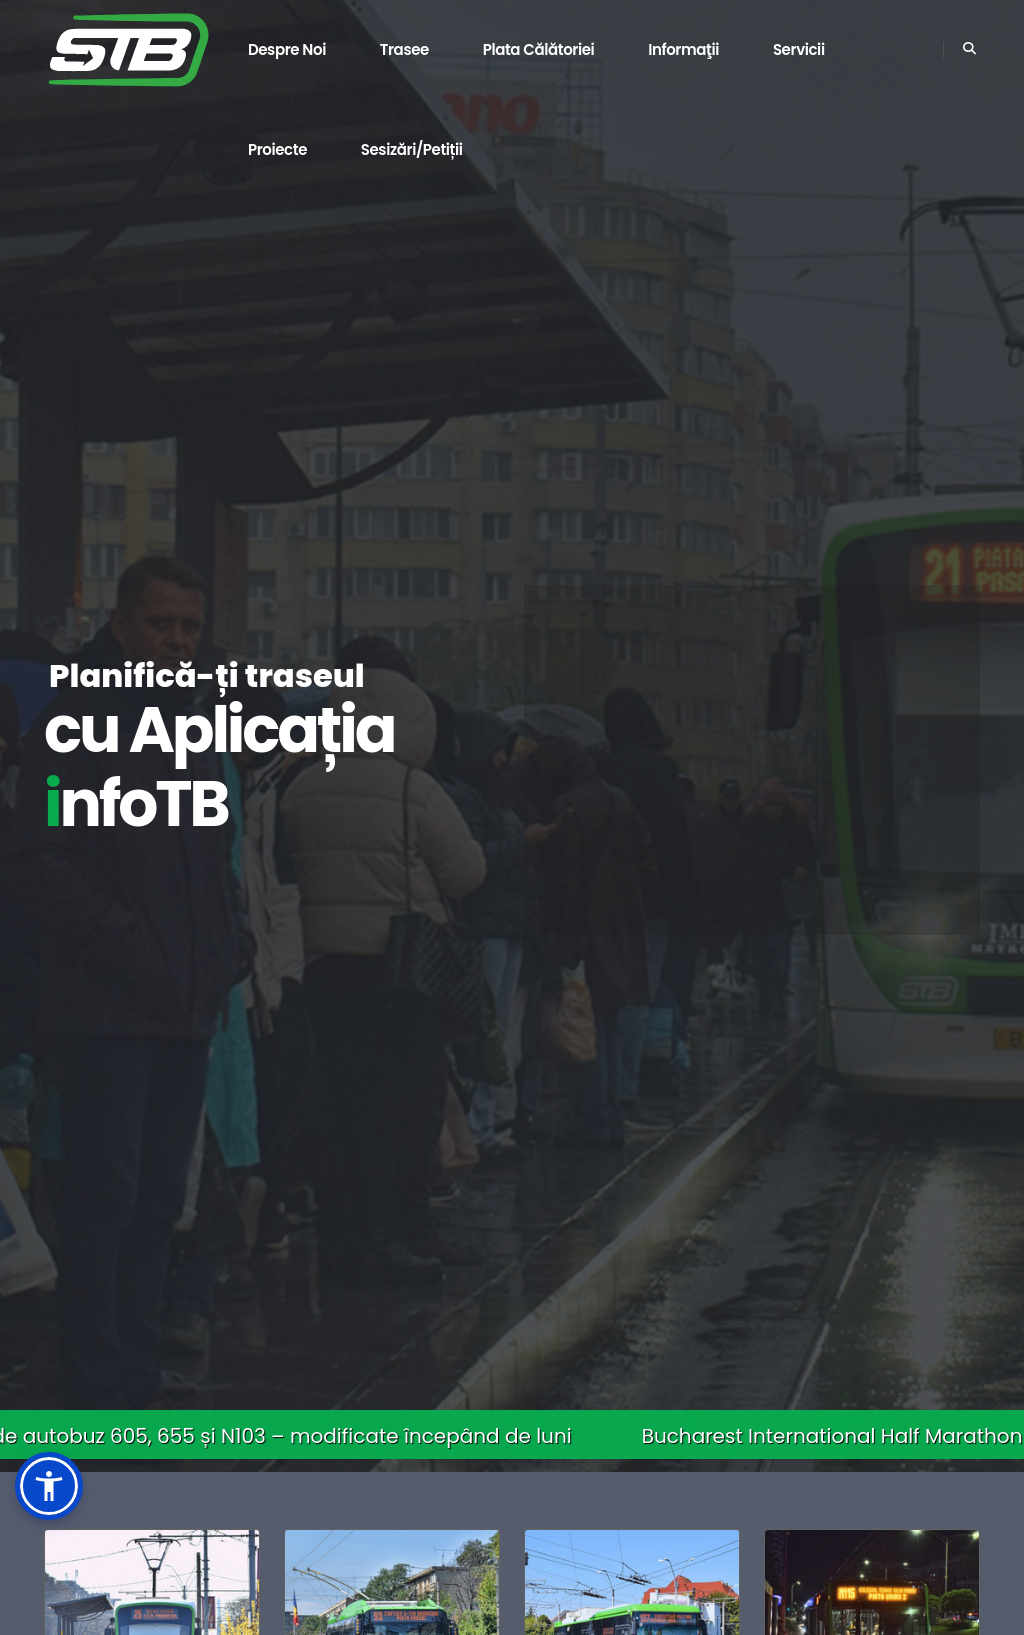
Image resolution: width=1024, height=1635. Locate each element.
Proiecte (277, 149)
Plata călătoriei (539, 49)
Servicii (799, 49)
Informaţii (683, 49)
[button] (49, 1486)
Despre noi (287, 49)
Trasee (404, 49)
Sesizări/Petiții (412, 149)
